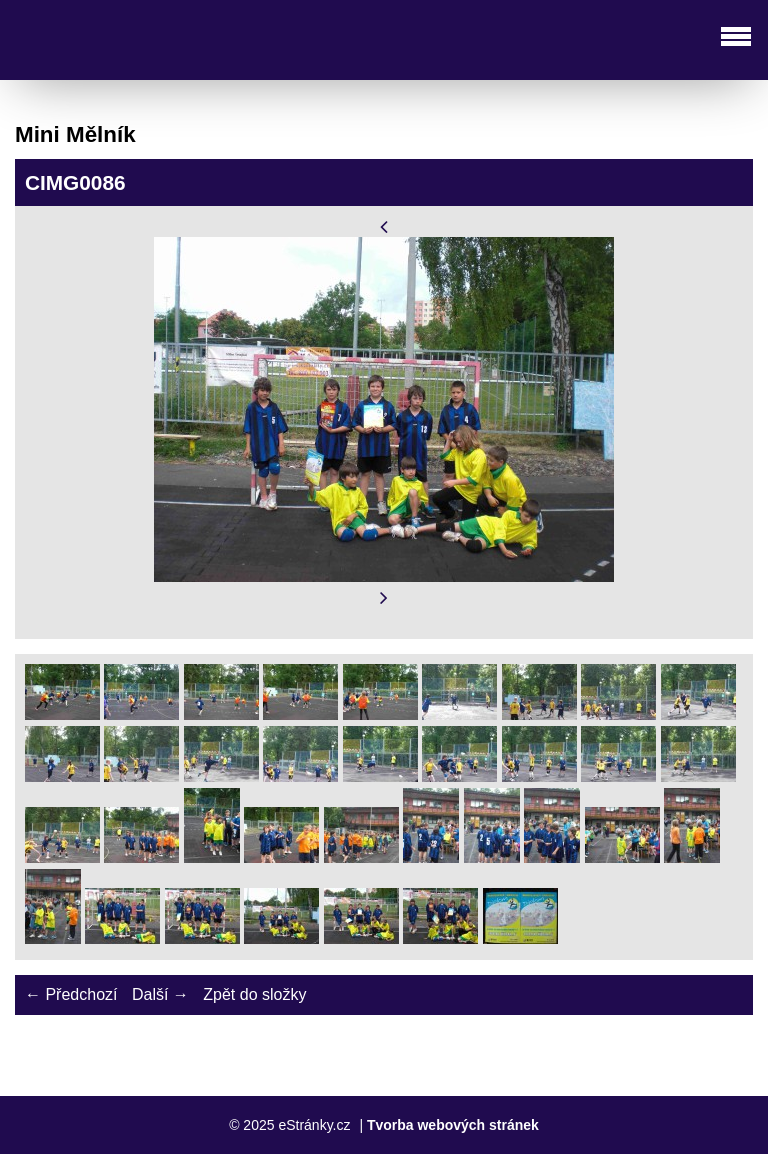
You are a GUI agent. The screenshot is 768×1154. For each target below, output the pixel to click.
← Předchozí (71, 994)
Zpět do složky (254, 994)
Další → (160, 994)
